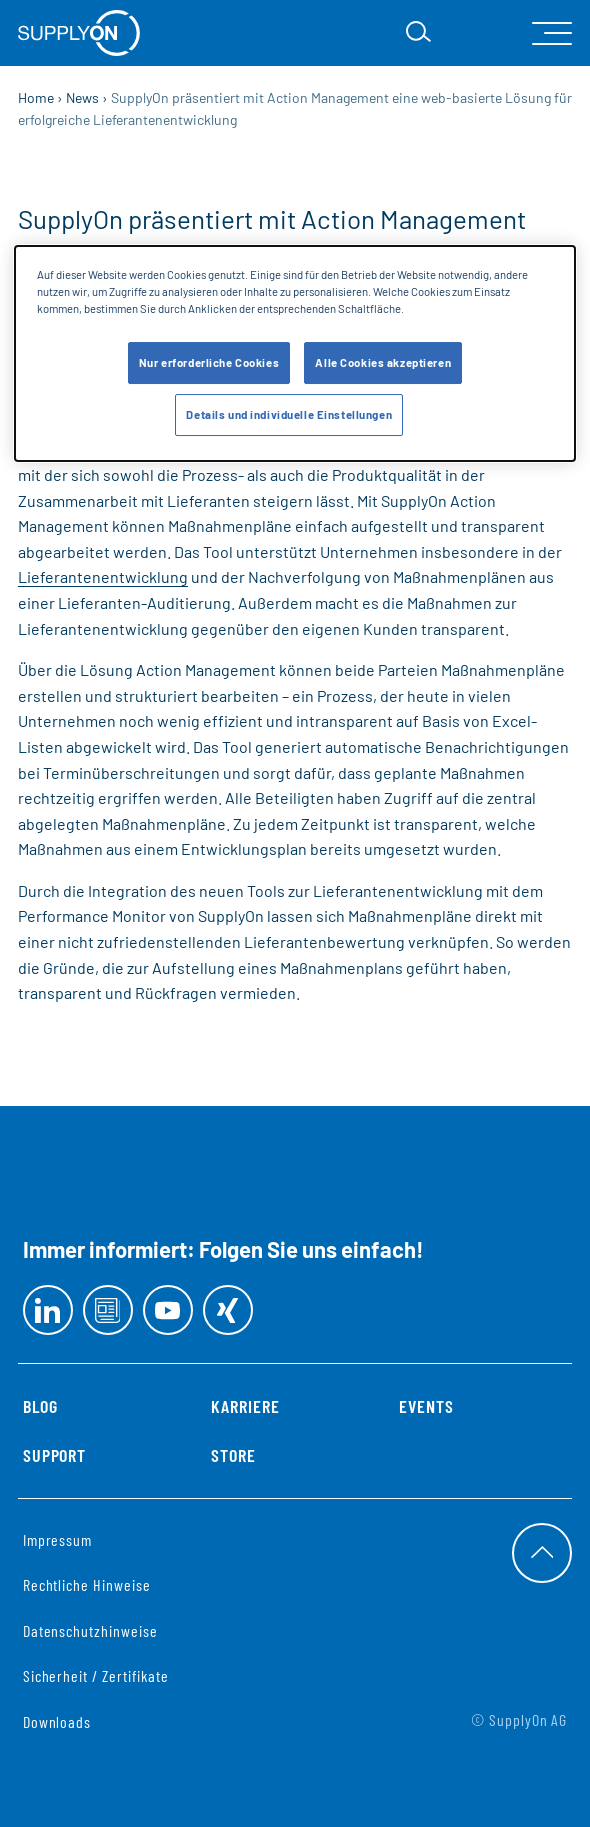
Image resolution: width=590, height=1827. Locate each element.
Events (426, 1406)
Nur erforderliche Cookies (209, 362)
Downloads (57, 1721)
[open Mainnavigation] (552, 33)
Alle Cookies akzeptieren (383, 362)
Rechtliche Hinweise (87, 1584)
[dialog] (295, 353)
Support (55, 1455)
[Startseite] (79, 33)
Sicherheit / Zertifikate (96, 1675)
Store (233, 1455)
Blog (40, 1406)
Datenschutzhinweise (90, 1630)
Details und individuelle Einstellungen (289, 414)
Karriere (245, 1406)
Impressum (58, 1539)
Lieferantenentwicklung (103, 576)
